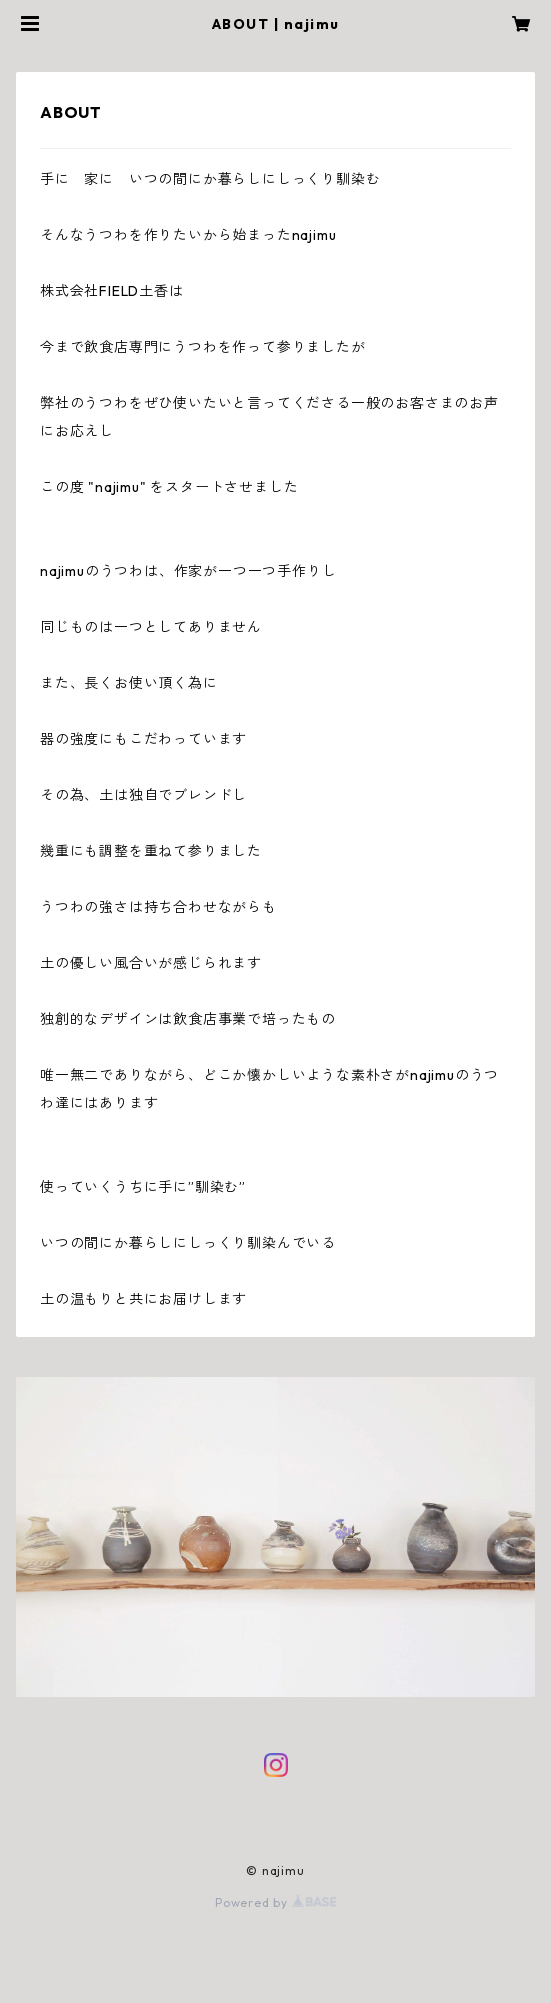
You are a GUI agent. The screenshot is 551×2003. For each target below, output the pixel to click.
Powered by (275, 1902)
